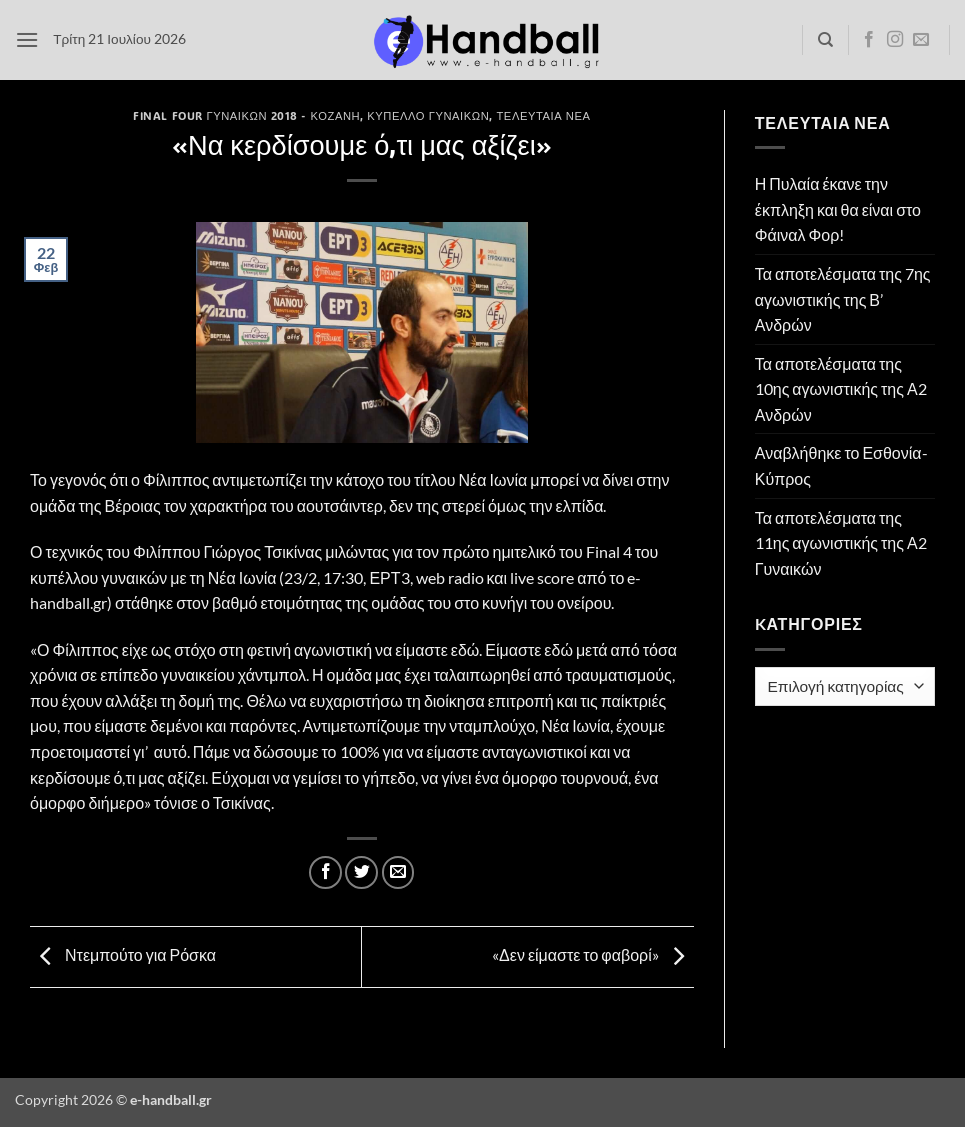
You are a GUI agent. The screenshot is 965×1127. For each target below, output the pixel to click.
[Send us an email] (921, 40)
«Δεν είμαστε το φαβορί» (593, 954)
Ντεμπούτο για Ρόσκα (123, 954)
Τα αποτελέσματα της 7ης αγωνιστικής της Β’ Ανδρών (843, 299)
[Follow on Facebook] (869, 40)
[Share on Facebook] (325, 872)
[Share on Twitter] (361, 872)
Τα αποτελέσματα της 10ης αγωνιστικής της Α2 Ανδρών (841, 389)
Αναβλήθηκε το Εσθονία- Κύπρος (841, 465)
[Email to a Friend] (398, 872)
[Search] (825, 40)
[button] (27, 39)
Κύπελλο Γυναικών (428, 115)
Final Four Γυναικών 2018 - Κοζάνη (246, 115)
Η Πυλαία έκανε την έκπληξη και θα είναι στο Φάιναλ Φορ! (838, 209)
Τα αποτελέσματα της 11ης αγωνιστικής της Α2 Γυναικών (841, 543)
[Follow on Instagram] (895, 40)
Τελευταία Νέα (543, 115)
